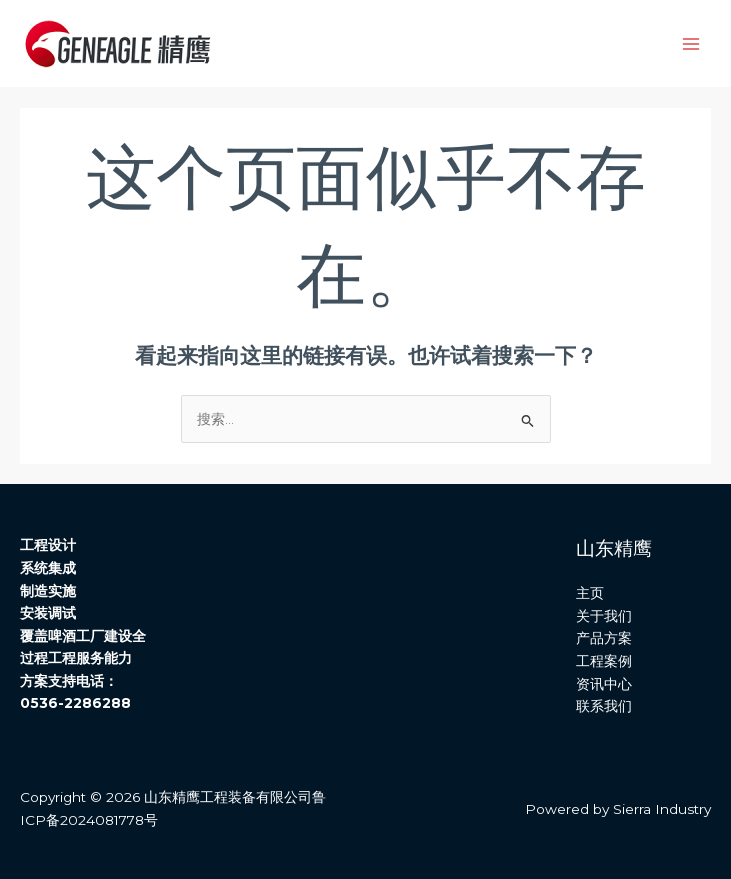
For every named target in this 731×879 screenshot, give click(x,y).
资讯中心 (604, 684)
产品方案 (604, 638)
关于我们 (604, 616)
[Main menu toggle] (691, 43)
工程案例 (604, 661)
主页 (590, 593)
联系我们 (604, 706)
